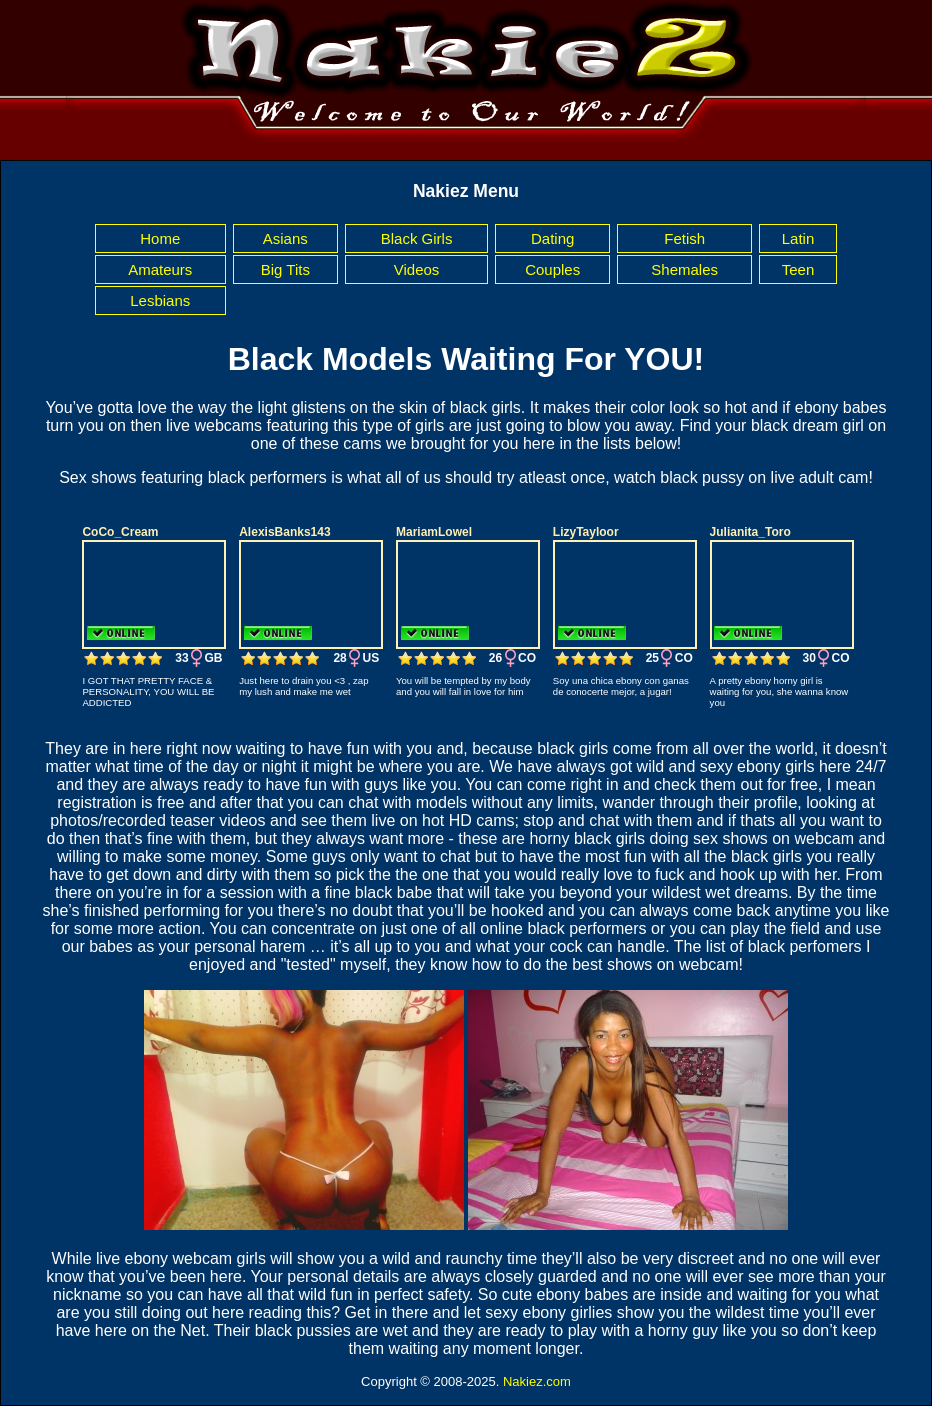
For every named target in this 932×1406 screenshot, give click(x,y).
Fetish (684, 238)
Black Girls (417, 238)
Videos (417, 269)
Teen (798, 269)
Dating (552, 238)
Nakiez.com (537, 1381)
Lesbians (160, 300)
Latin (798, 238)
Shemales (684, 269)
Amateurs (160, 269)
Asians (285, 238)
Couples (552, 269)
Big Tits (285, 269)
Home (160, 238)
